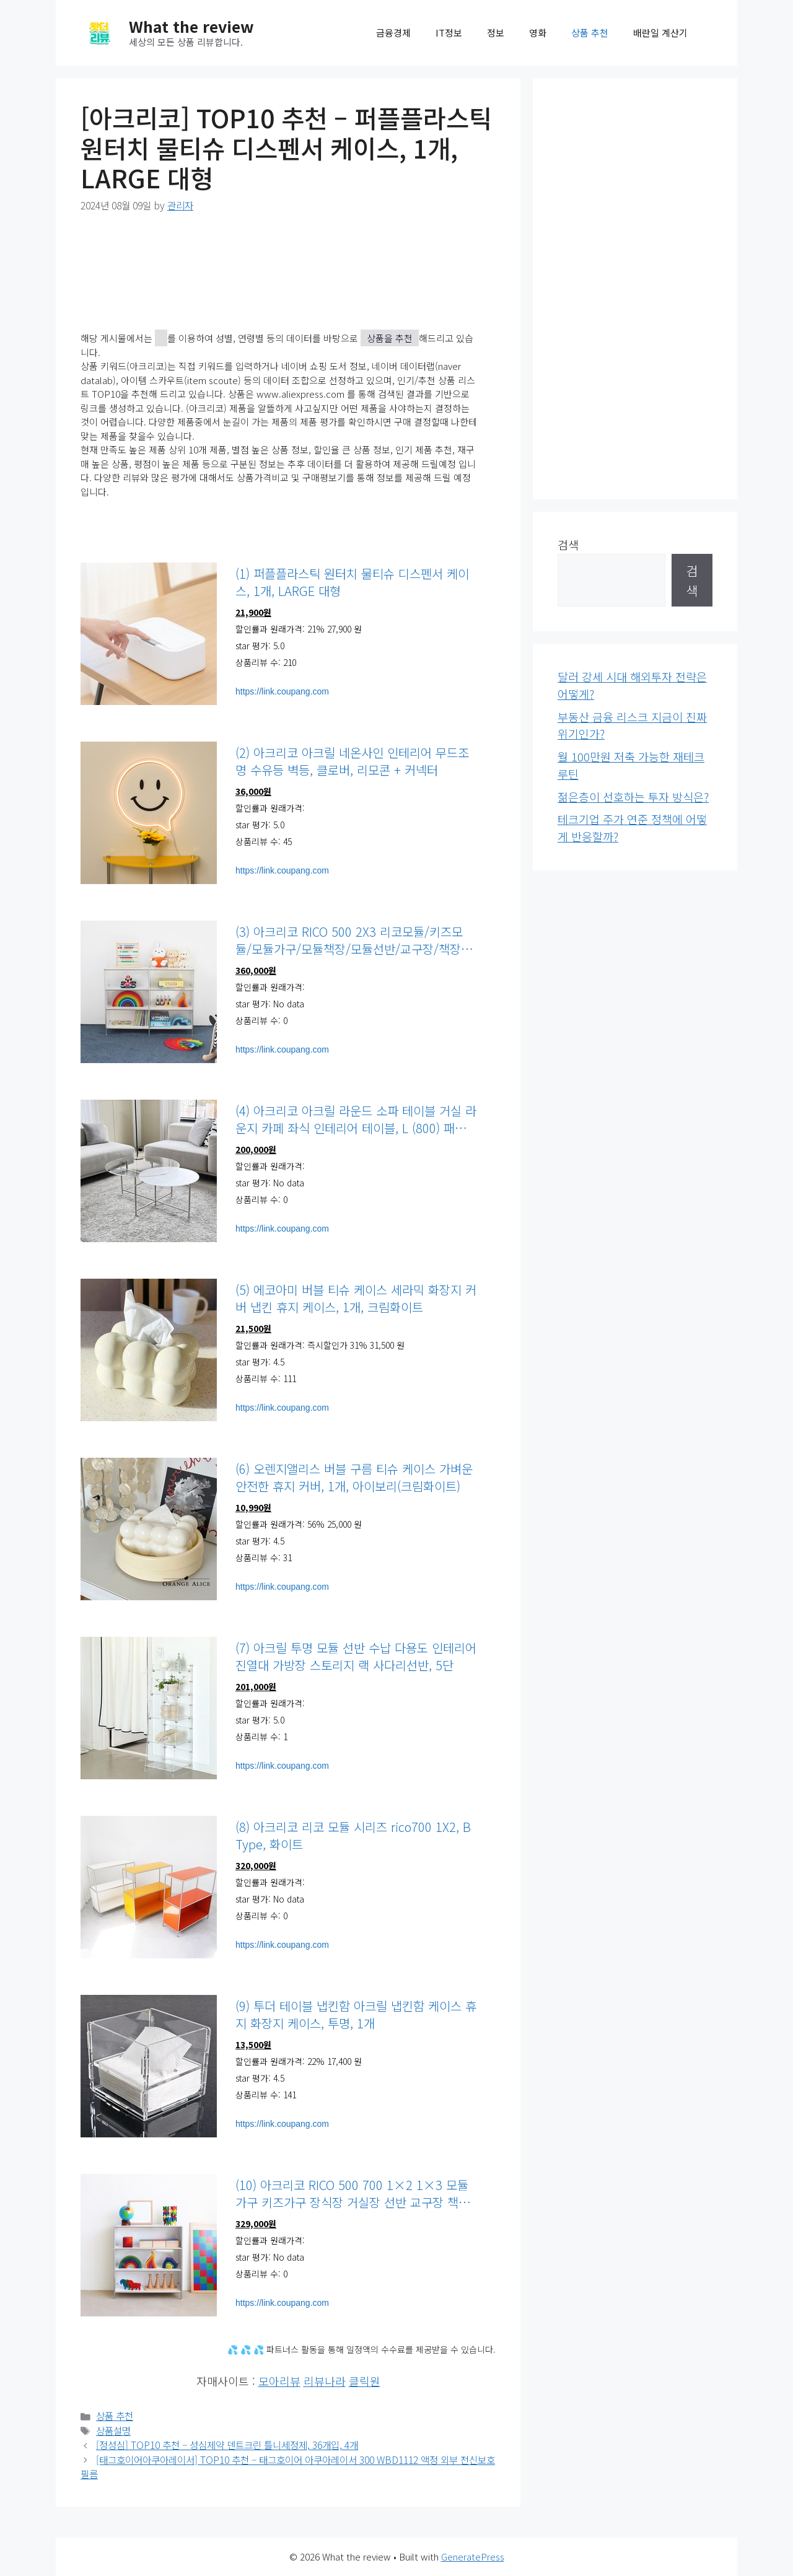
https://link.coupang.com (282, 691)
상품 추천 (589, 32)
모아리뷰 (279, 2381)
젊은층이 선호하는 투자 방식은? (633, 797)
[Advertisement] (635, 289)
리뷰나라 (325, 2381)
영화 (537, 32)
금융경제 (393, 32)
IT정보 (449, 32)
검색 (568, 545)
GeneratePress (472, 2556)
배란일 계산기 (660, 32)
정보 (495, 32)
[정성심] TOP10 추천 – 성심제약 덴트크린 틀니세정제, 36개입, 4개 (227, 2445)
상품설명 (113, 2431)
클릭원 (364, 2381)
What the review (191, 26)
